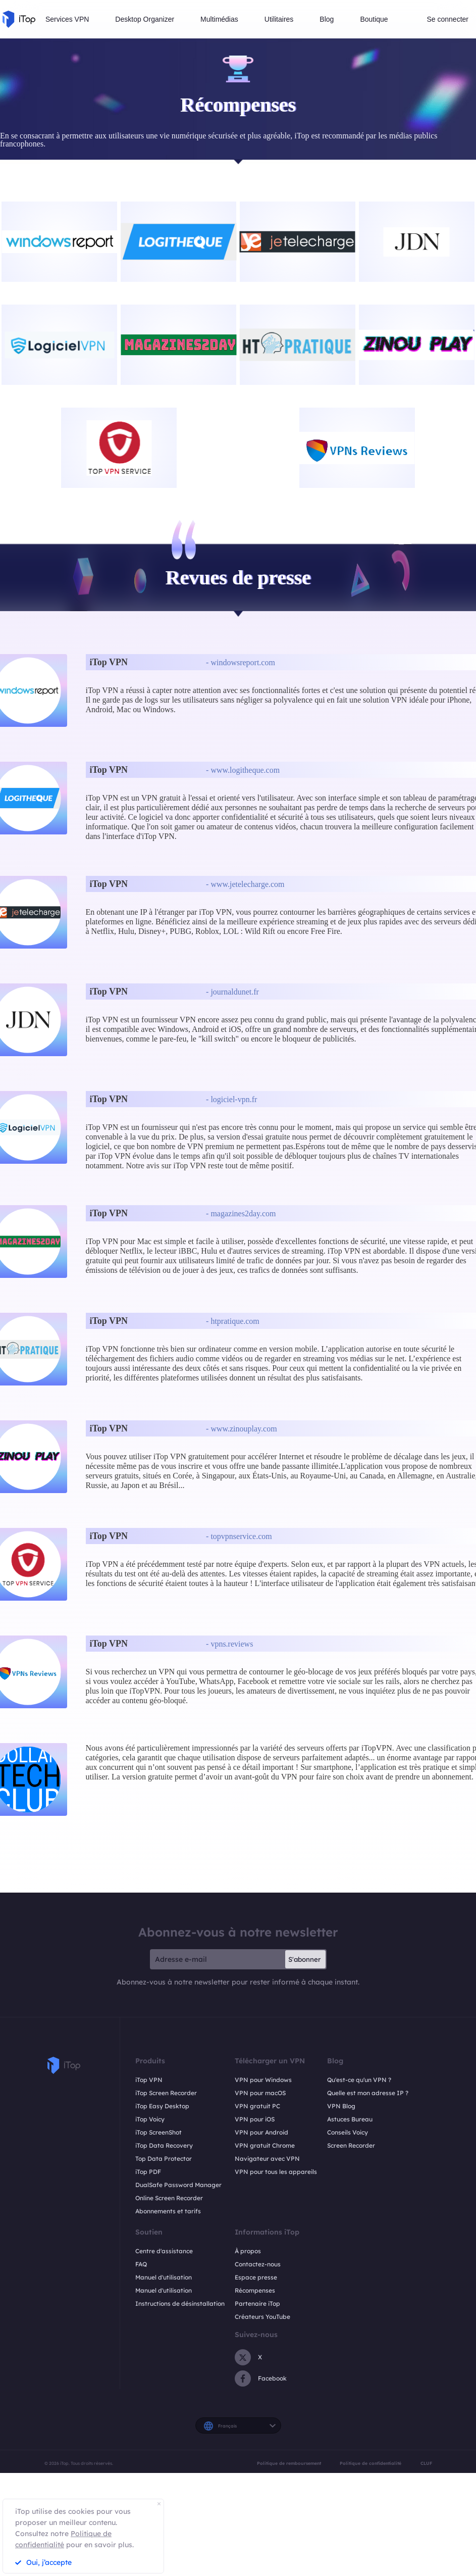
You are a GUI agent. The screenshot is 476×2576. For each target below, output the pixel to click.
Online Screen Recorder (169, 2198)
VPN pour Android (261, 2132)
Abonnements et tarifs (168, 2211)
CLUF (426, 2463)
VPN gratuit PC (257, 2106)
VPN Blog (341, 2106)
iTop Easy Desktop (162, 2106)
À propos (248, 2251)
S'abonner (304, 1959)
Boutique (374, 19)
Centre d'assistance (164, 2251)
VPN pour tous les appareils (276, 2171)
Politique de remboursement (289, 2463)
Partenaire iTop (257, 2303)
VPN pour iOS (255, 2119)
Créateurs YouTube (262, 2316)
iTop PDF (148, 2171)
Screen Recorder (351, 2145)
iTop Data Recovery (164, 2145)
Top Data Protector (163, 2158)
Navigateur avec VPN (267, 2158)
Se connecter (448, 19)
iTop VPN (149, 2080)
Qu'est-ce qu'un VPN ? (359, 2080)
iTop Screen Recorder (166, 2093)
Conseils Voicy (347, 2132)
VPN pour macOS (260, 2093)
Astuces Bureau (350, 2119)
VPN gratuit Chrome (265, 2145)
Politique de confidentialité (370, 2463)
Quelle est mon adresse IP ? (367, 2093)
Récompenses (255, 2290)
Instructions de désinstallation (180, 2303)
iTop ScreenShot (158, 2132)
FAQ (141, 2264)
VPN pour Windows (263, 2080)
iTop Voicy (150, 2119)
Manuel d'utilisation (163, 2277)
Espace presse (256, 2277)
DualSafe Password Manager (178, 2185)
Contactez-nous (258, 2264)
